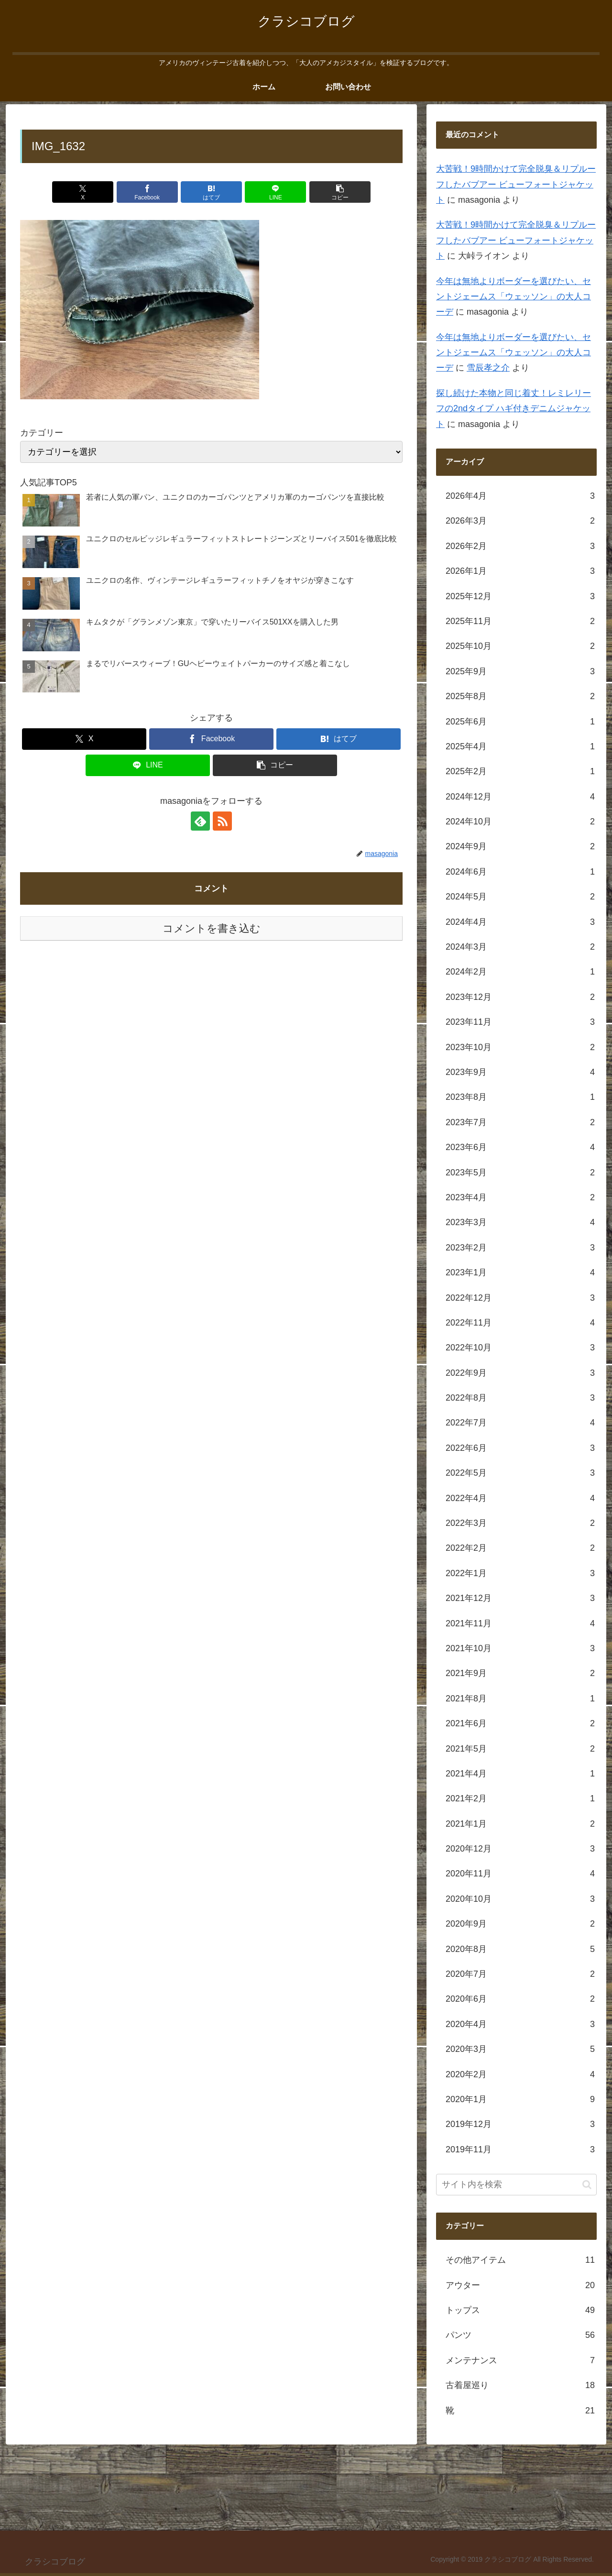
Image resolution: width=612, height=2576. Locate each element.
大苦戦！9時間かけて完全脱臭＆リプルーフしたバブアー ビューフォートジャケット (516, 184)
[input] (516, 2184)
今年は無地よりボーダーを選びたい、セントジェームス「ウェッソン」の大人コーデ (513, 296)
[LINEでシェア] (275, 192)
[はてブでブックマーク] (211, 192)
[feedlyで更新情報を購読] (200, 821)
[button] (340, 192)
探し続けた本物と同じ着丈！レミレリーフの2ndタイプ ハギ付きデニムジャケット (513, 408)
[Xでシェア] (82, 192)
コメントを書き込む (212, 928)
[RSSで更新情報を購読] (222, 821)
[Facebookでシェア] (147, 192)
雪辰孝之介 (488, 368)
